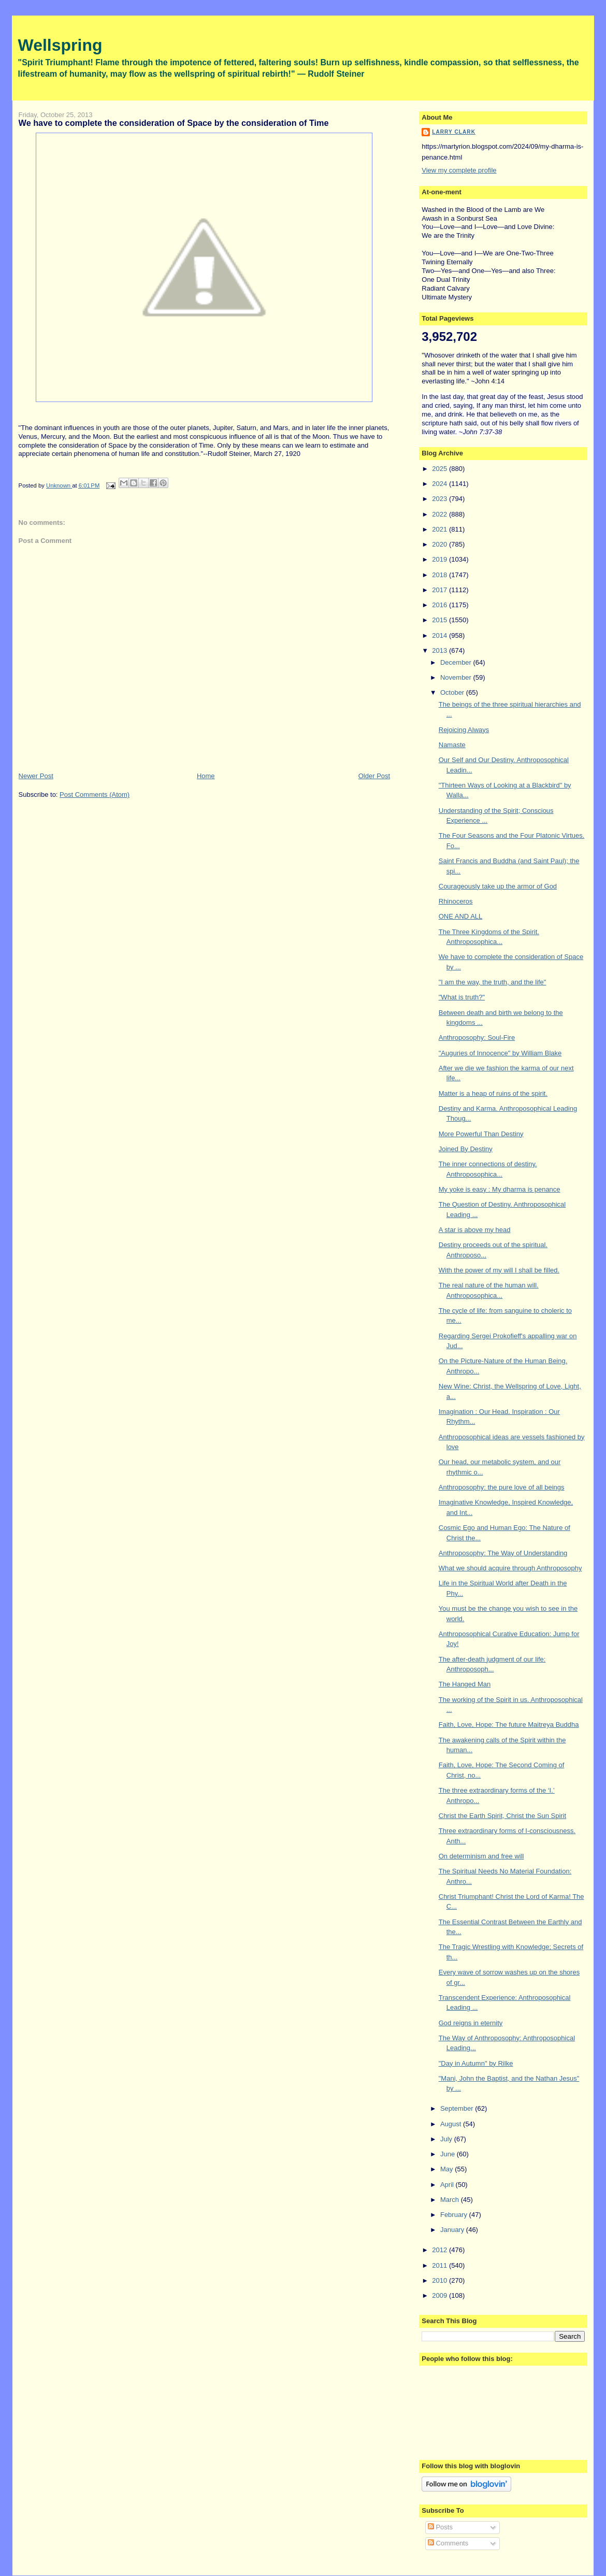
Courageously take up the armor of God (498, 886)
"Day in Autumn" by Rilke (476, 2063)
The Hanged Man (464, 1684)
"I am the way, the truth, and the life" (492, 982)
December (456, 662)
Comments (448, 2543)
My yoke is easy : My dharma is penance (499, 1189)
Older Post (374, 776)
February (454, 2215)
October (453, 692)
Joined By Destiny (466, 1149)
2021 (440, 529)
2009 (440, 2295)
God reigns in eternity (471, 2023)
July (447, 2139)
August (451, 2124)
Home (206, 776)
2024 (440, 484)
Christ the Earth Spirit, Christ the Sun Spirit (502, 1816)
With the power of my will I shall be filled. (499, 1270)
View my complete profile (459, 170)
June (448, 2154)
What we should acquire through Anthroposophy (510, 1568)
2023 (440, 499)
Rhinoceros (456, 901)
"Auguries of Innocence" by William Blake (500, 1053)
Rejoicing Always (464, 730)
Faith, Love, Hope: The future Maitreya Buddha (509, 1724)
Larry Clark (453, 132)
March (450, 2199)
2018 (440, 575)
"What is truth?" (462, 997)
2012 (440, 2250)
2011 (440, 2265)
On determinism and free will (481, 1856)
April (448, 2184)
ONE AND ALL (461, 916)
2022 (440, 514)
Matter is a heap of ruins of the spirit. (493, 1093)
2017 (440, 590)
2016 (440, 605)
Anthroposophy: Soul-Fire (477, 1037)
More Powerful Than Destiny (481, 1134)
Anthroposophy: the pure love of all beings (502, 1487)
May (447, 2169)
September (457, 2108)
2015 (440, 620)
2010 (440, 2280)
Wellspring (60, 45)
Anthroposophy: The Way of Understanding (503, 1553)
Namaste (452, 745)
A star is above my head (475, 1230)
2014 (440, 635)
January (453, 2230)
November (456, 677)
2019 (440, 559)
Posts (440, 2527)
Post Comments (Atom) (94, 794)
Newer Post (36, 776)
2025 (440, 469)
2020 (440, 544)
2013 (440, 650)
